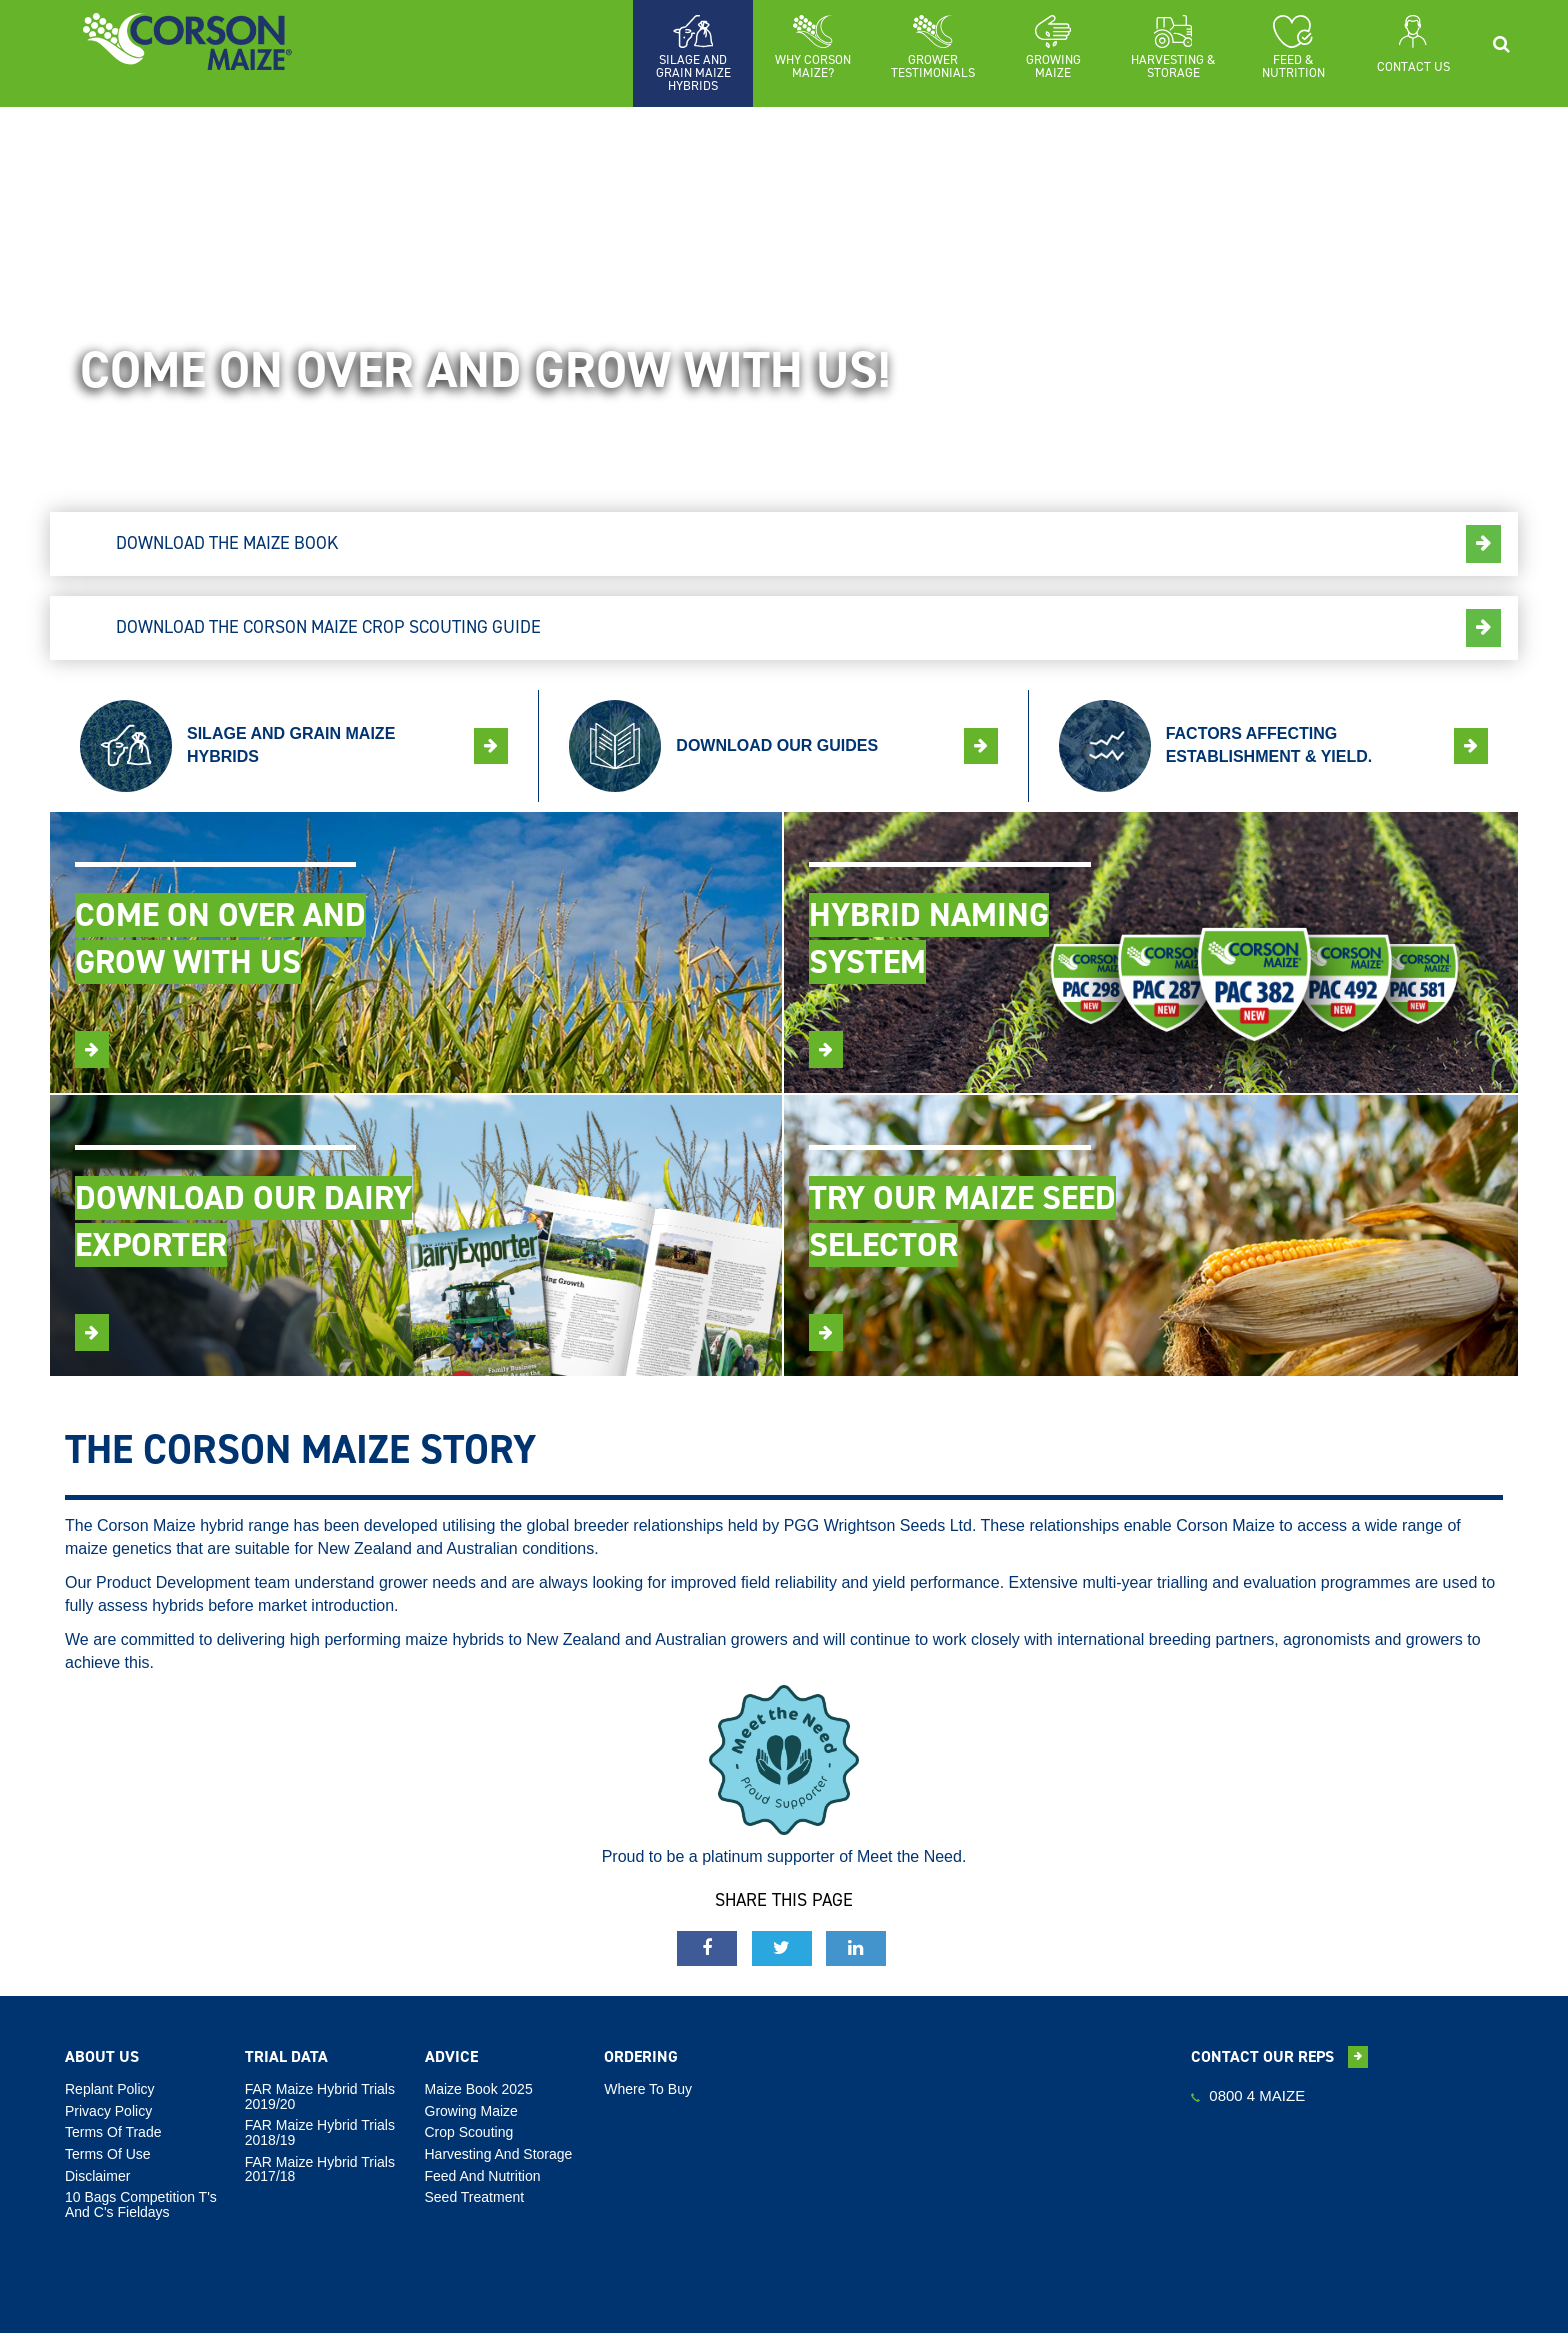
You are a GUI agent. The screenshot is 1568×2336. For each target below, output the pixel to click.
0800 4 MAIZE (1248, 2097)
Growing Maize (471, 2113)
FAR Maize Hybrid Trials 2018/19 (320, 2135)
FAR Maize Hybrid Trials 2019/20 (320, 2098)
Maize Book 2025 (479, 2091)
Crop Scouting (469, 2135)
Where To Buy (648, 2091)
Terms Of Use (108, 2156)
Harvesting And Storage (499, 2156)
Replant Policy (110, 2091)
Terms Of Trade (113, 2135)
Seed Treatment (475, 2200)
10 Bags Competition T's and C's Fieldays (141, 2207)
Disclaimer (97, 2178)
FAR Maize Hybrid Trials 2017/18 (320, 2171)
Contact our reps (1279, 2059)
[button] (813, 47)
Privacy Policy (108, 2113)
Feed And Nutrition (483, 2178)
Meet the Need (909, 1859)
